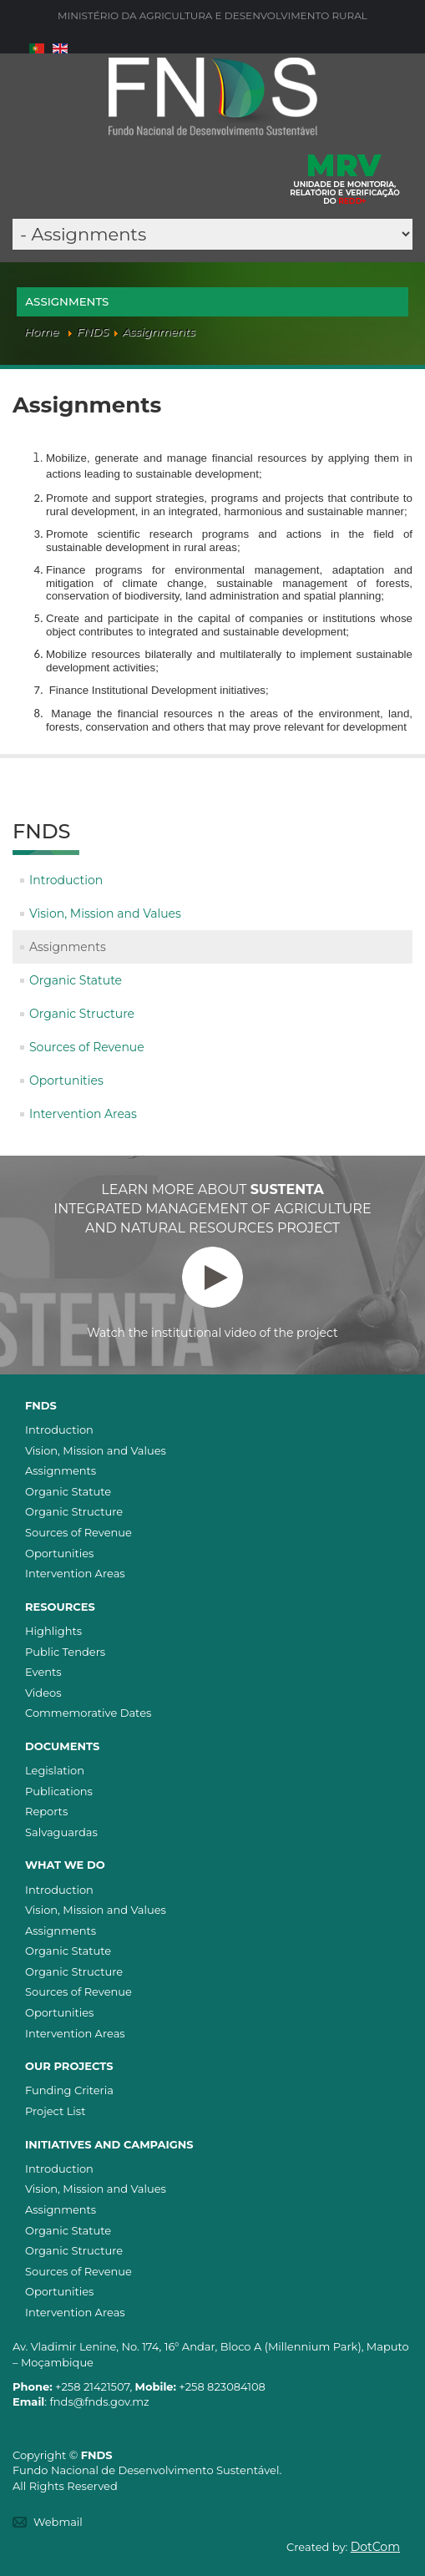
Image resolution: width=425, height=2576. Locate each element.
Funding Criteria (69, 2090)
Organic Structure (81, 1013)
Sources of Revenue (86, 1047)
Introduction (66, 880)
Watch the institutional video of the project (212, 1293)
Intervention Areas (83, 1113)
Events (43, 1671)
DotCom (375, 2546)
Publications (59, 1791)
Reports (46, 1811)
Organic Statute (75, 980)
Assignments (67, 946)
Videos (43, 1692)
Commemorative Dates (88, 1712)
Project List (55, 2111)
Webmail (58, 2521)
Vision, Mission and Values (105, 913)
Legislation (54, 1770)
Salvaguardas (61, 1832)
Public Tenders (65, 1651)
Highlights (53, 1630)
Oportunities (66, 1080)
